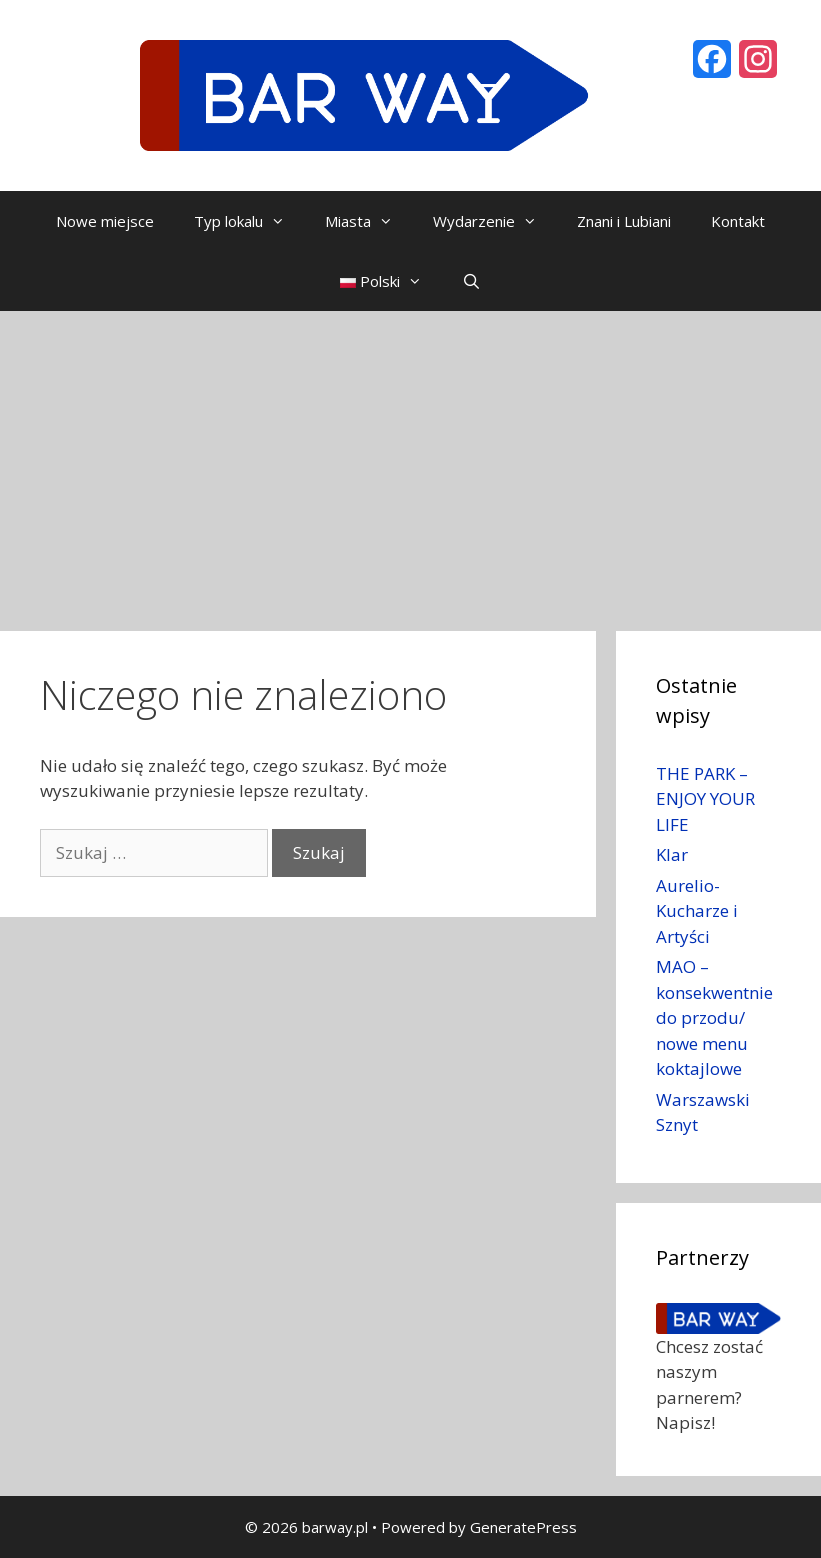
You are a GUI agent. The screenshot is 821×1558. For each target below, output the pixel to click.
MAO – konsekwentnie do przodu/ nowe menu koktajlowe (714, 1017)
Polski (391, 281)
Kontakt (738, 221)
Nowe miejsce (105, 221)
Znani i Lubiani (624, 221)
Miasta (369, 221)
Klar (672, 854)
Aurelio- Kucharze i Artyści (697, 911)
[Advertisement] (410, 461)
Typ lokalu (249, 221)
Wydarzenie (495, 221)
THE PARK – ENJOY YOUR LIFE (705, 799)
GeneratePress (523, 1527)
